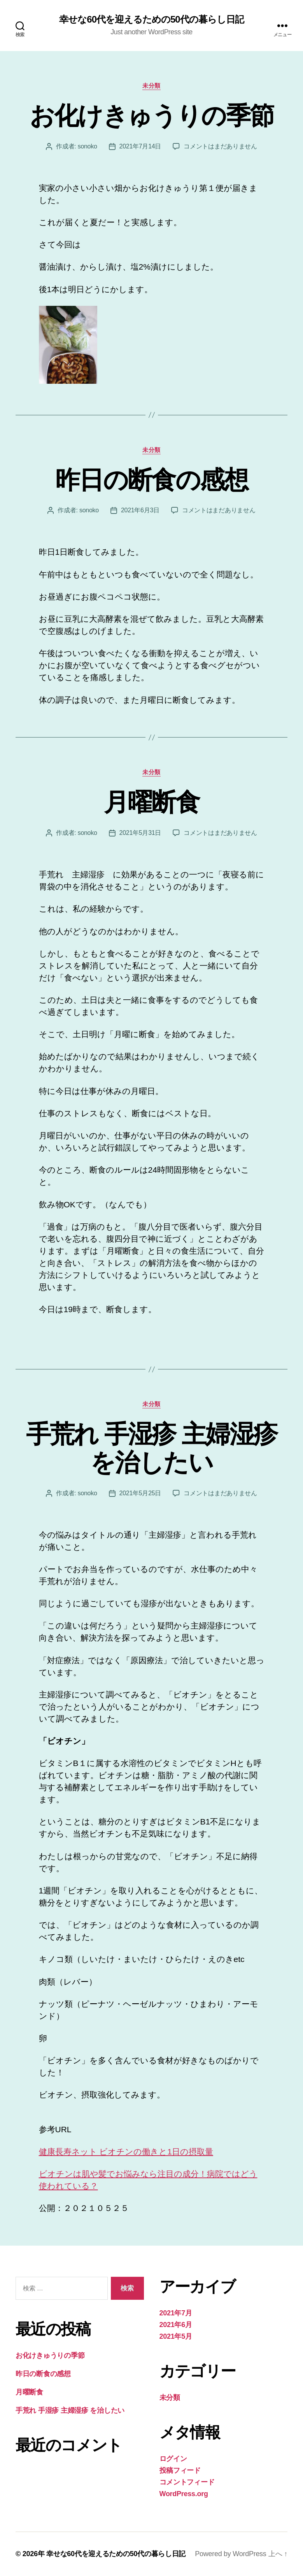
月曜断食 (151, 802)
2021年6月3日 (140, 510)
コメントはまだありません (220, 146)
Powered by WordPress (230, 2554)
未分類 (151, 85)
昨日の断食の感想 (151, 480)
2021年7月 (175, 2313)
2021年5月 (175, 2336)
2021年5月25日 (140, 1493)
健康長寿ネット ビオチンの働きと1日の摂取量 (126, 2151)
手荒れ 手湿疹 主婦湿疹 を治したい (151, 1448)
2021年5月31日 (140, 832)
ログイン (173, 2459)
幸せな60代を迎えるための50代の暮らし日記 (151, 19)
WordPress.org (183, 2494)
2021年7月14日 (140, 146)
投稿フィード (180, 2470)
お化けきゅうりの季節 (151, 116)
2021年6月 (175, 2325)
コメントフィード (187, 2482)
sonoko (87, 146)
